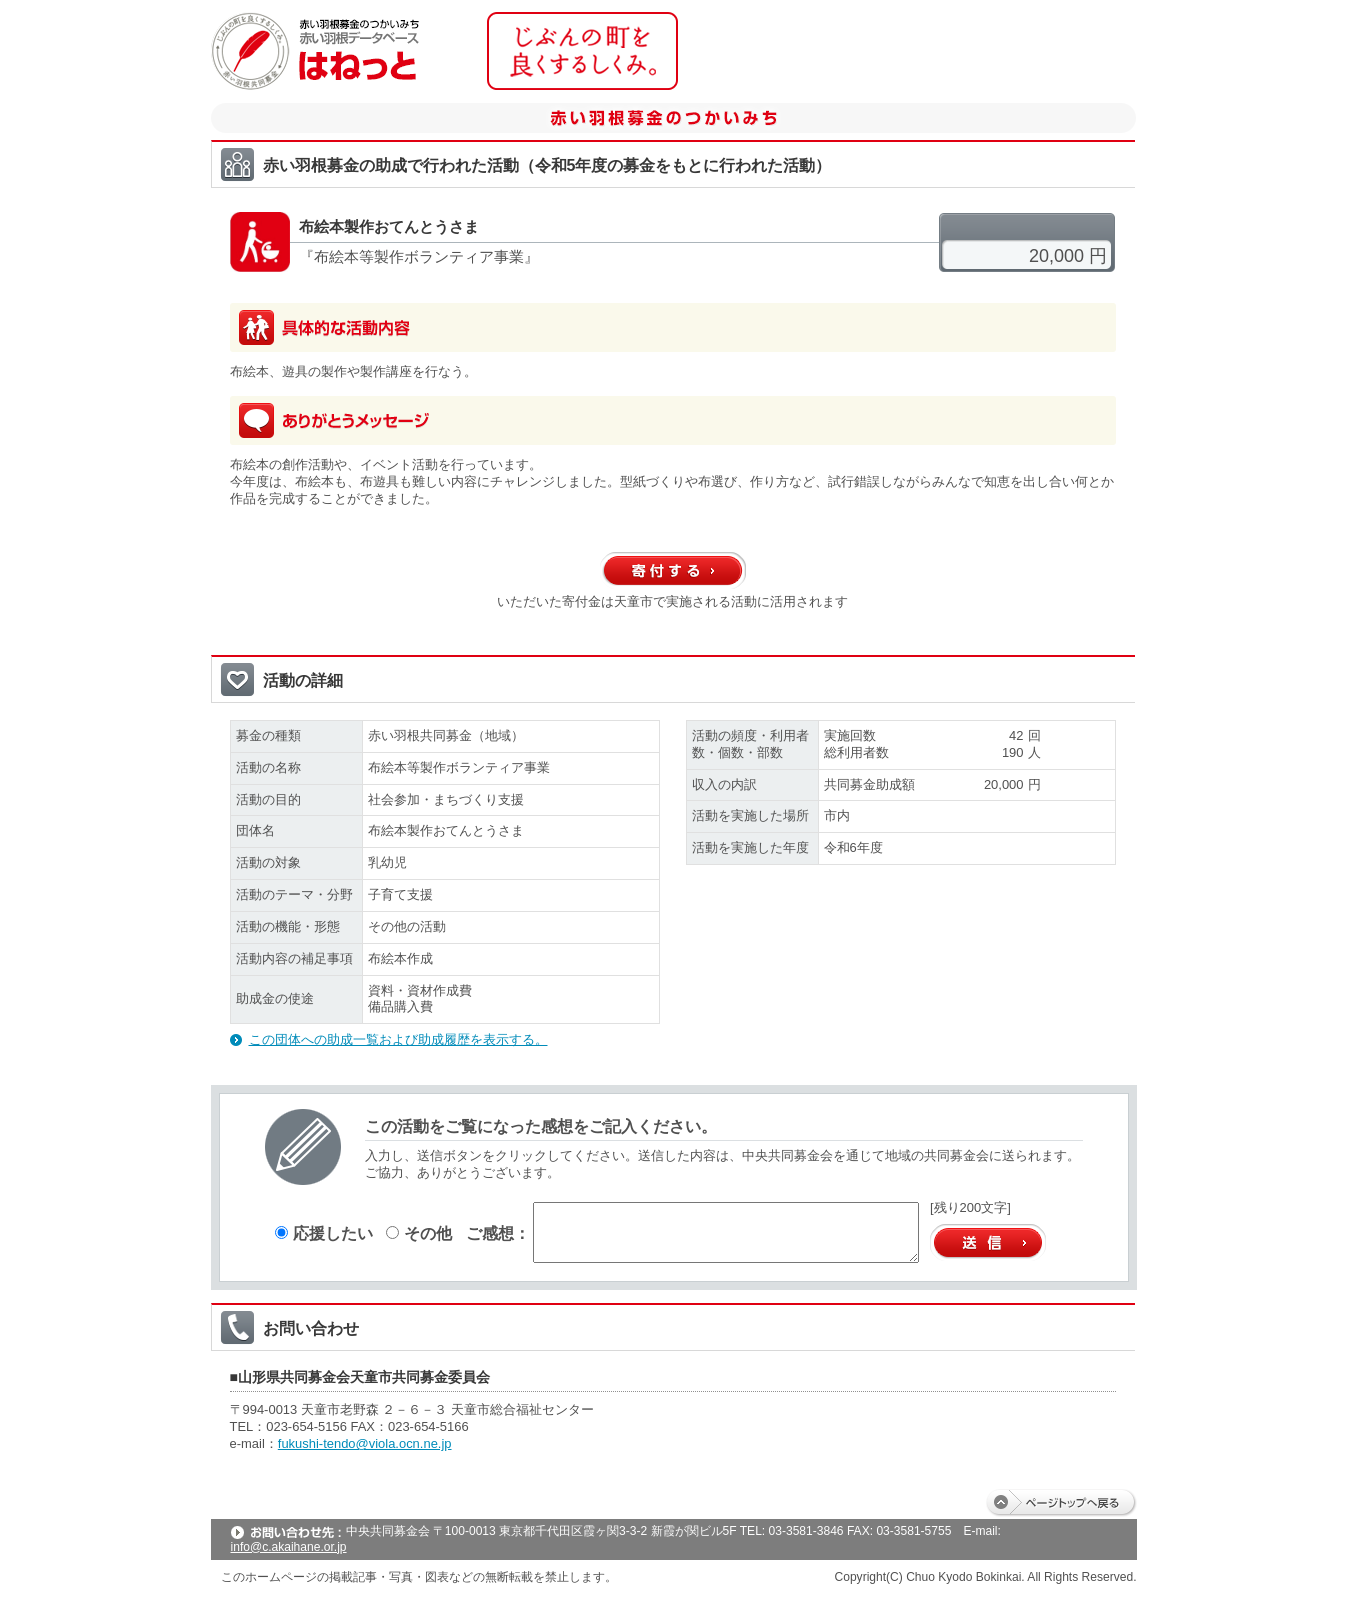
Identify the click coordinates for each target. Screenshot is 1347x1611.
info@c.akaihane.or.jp (289, 1547)
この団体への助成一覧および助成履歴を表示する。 (398, 1039)
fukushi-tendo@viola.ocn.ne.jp (365, 1443)
